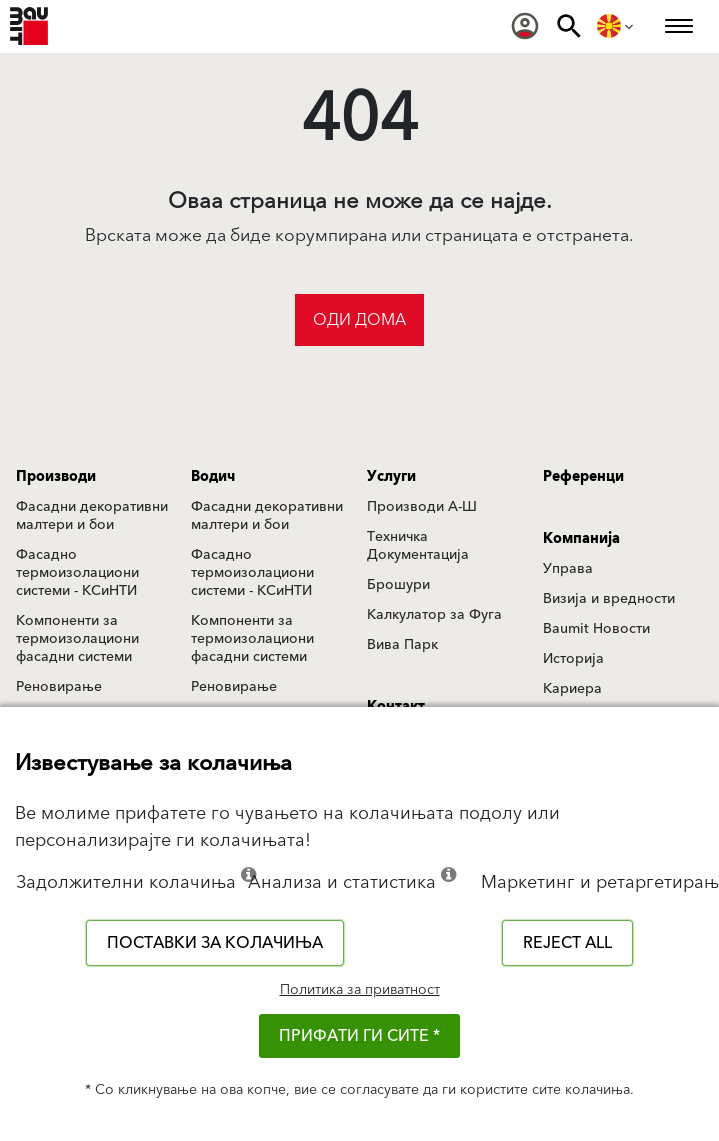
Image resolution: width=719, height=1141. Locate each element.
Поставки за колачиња (215, 943)
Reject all (567, 943)
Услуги (391, 477)
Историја (573, 659)
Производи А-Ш (422, 507)
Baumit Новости (596, 629)
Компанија (581, 539)
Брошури (398, 585)
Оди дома (359, 320)
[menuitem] (525, 26)
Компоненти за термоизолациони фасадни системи (77, 639)
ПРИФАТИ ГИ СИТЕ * (359, 1036)
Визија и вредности (609, 599)
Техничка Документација (418, 546)
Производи (56, 477)
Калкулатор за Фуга (434, 615)
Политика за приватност (360, 990)
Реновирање (59, 687)
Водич (213, 477)
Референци (583, 477)
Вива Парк (402, 645)
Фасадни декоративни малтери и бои (92, 516)
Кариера (572, 689)
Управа (568, 569)
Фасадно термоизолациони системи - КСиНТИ (77, 573)
